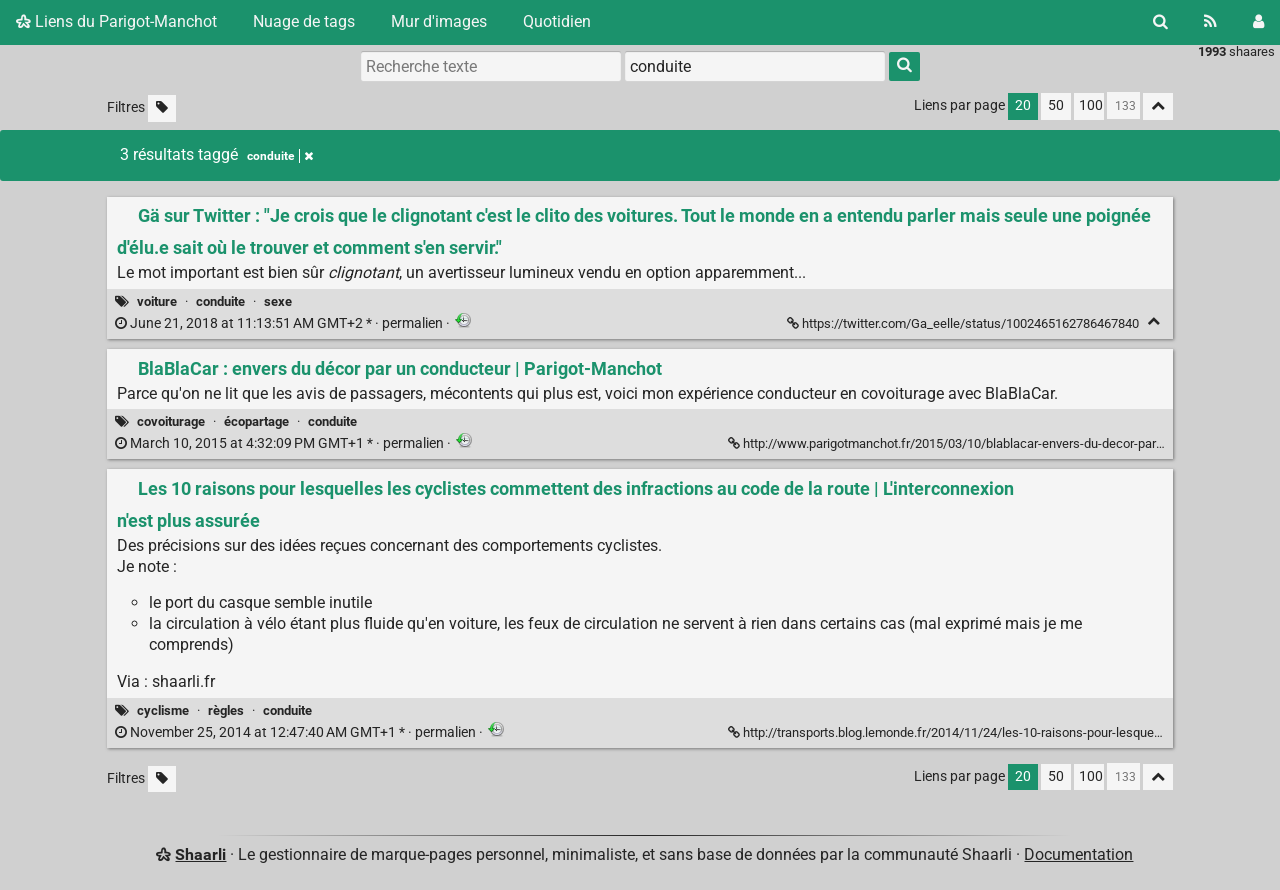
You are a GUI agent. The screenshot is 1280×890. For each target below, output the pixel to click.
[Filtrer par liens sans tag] (162, 108)
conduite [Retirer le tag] (280, 156)
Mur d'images (439, 21)
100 (1091, 105)
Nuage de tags (304, 21)
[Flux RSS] (1210, 22)
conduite (220, 301)
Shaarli (200, 854)
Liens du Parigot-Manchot (116, 21)
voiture (157, 301)
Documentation (1078, 854)
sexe (278, 301)
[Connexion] (1258, 22)
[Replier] (1153, 321)
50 (1056, 105)
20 (1023, 105)
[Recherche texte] (491, 66)
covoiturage (171, 421)
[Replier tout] (1158, 106)
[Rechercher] (1160, 22)
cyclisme (163, 710)
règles (226, 710)
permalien (280, 323)
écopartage (256, 421)
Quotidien (557, 21)
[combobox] (755, 66)
